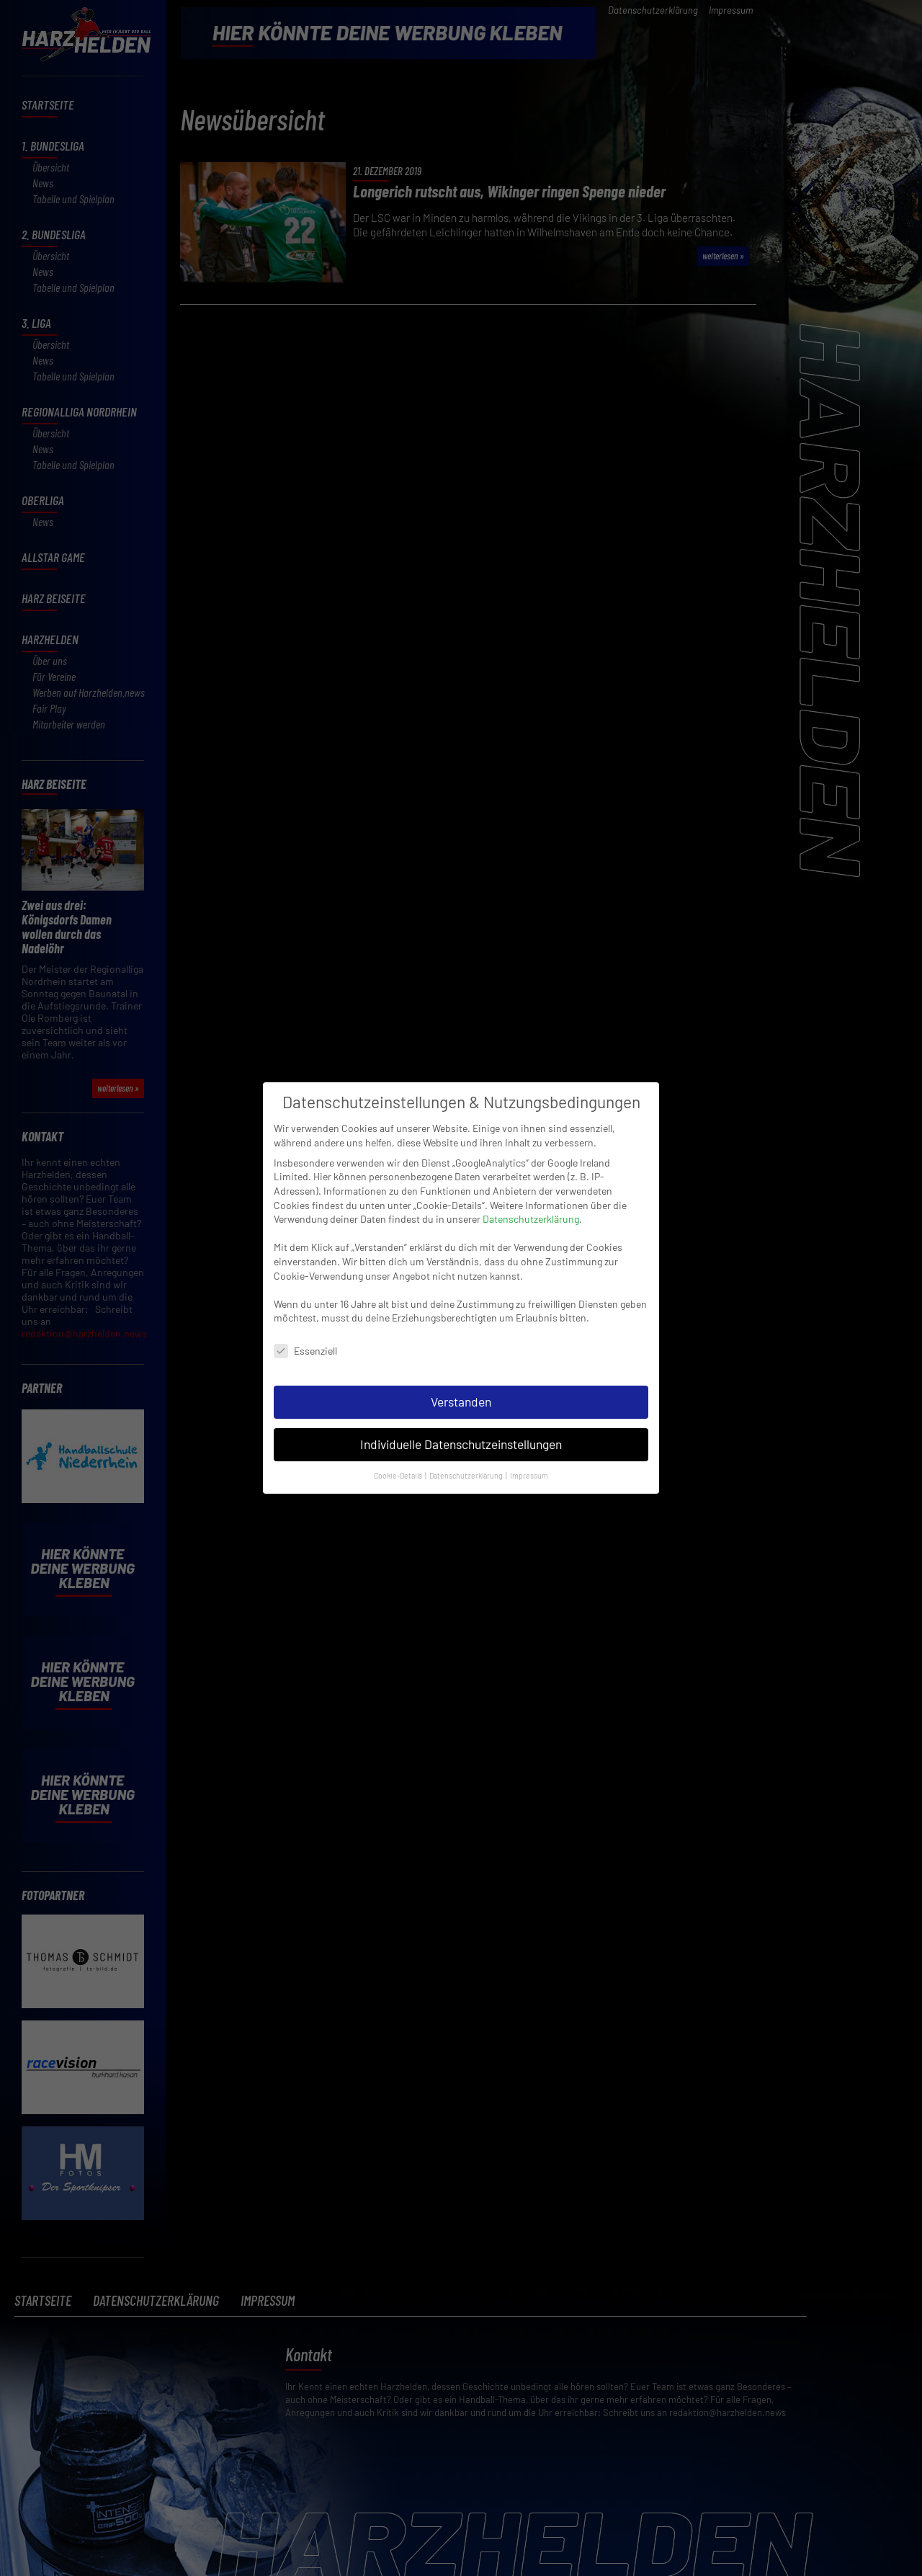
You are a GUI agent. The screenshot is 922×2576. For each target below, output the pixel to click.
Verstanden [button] (461, 1370)
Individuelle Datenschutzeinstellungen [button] (461, 1413)
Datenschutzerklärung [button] (466, 1444)
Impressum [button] (529, 1444)
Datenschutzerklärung (531, 1188)
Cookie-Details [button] (399, 1444)
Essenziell (305, 1320)
